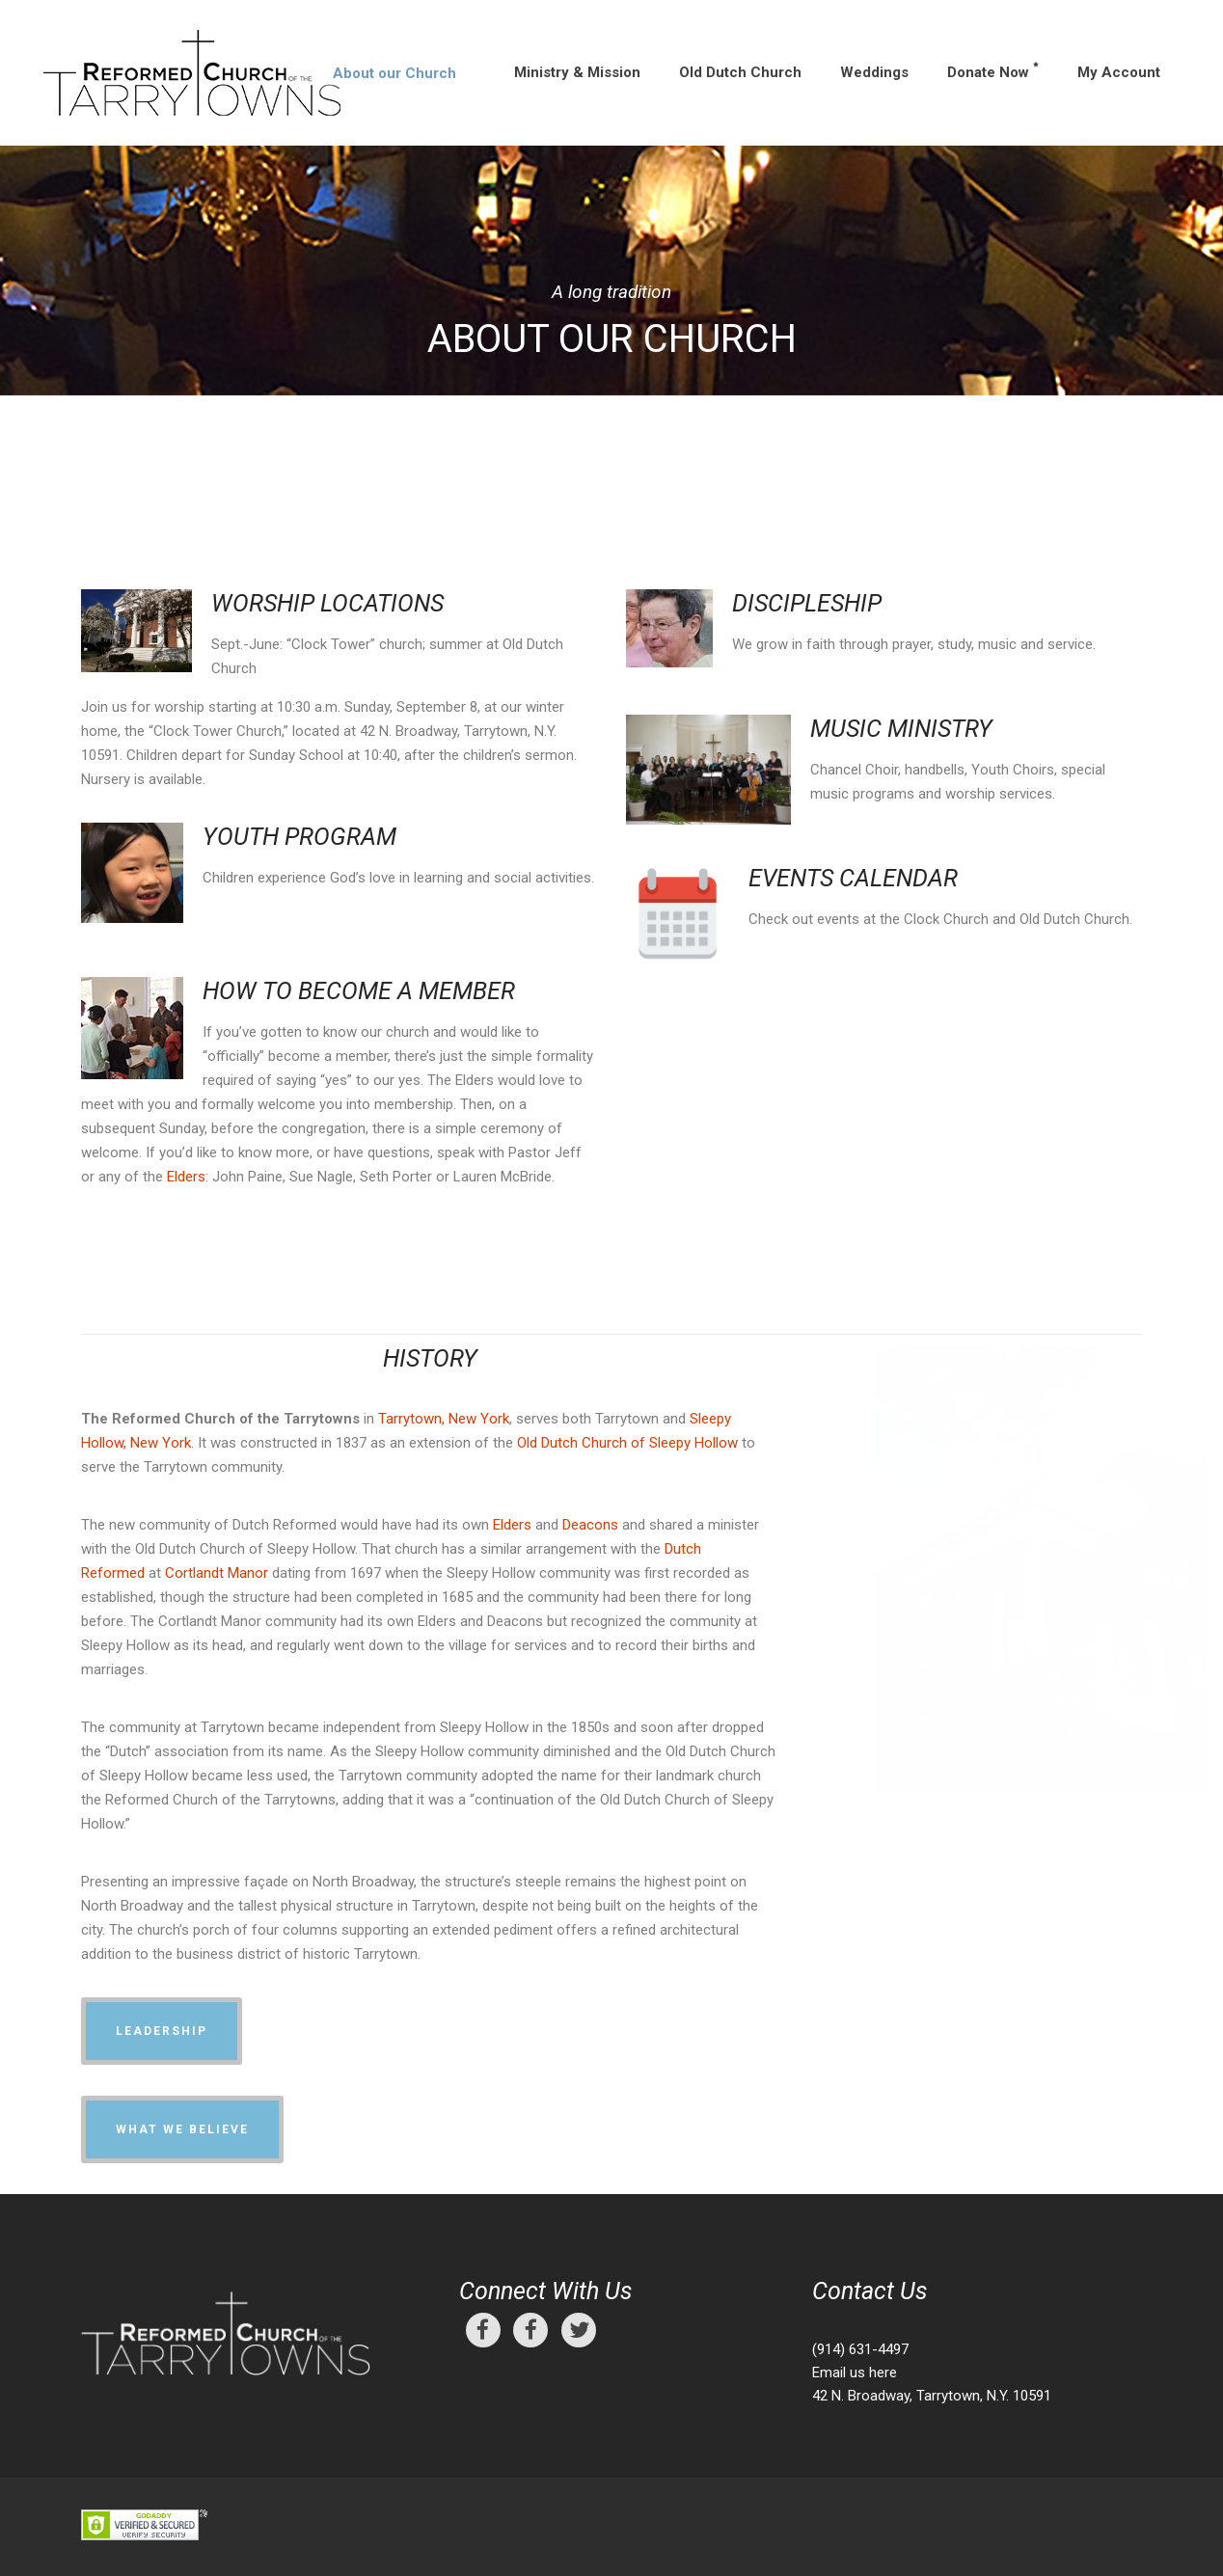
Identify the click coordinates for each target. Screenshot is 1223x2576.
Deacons (590, 1524)
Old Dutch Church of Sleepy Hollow (627, 1442)
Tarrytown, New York (443, 1418)
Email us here (854, 2372)
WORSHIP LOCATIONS (327, 603)
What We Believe (182, 2129)
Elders (186, 1176)
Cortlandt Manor (216, 1573)
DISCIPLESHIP (807, 603)
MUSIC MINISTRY (901, 729)
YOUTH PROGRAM (299, 837)
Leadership (161, 2031)
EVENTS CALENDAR (853, 878)
